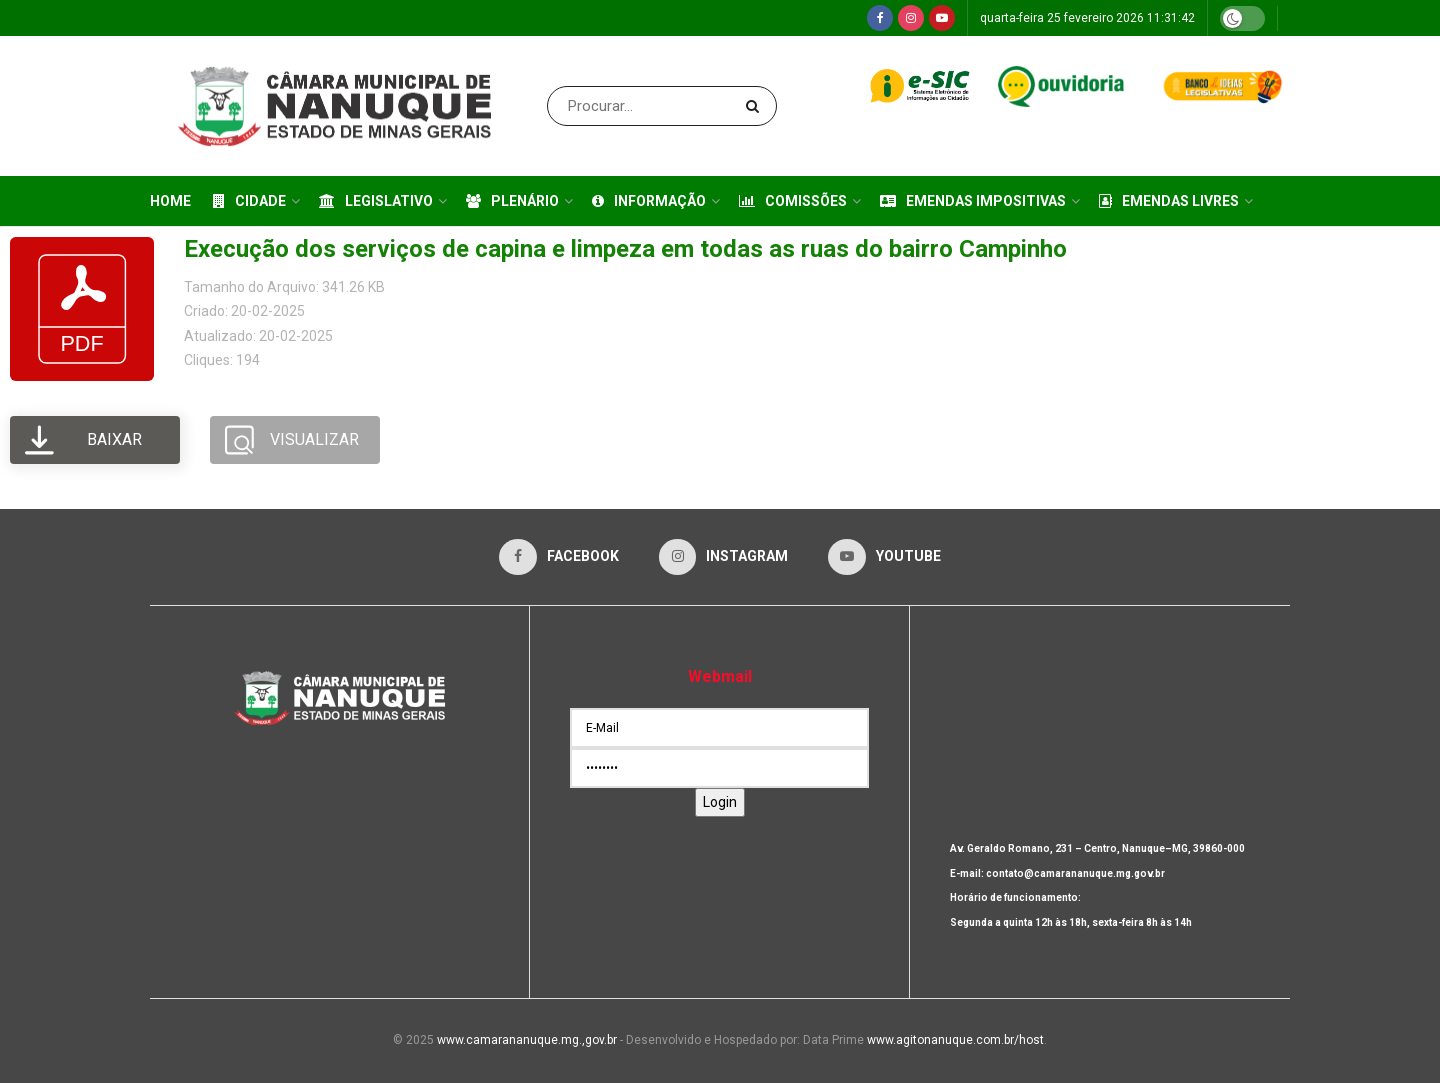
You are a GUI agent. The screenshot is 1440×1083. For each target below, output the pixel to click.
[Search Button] (756, 106)
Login (720, 802)
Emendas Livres (1169, 201)
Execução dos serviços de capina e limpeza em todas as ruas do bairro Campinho (625, 249)
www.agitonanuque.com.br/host (955, 1040)
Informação (649, 201)
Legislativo (376, 201)
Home (170, 201)
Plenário (512, 201)
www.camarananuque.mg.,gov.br (527, 1040)
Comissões (793, 201)
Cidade (249, 201)
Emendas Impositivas (973, 201)
